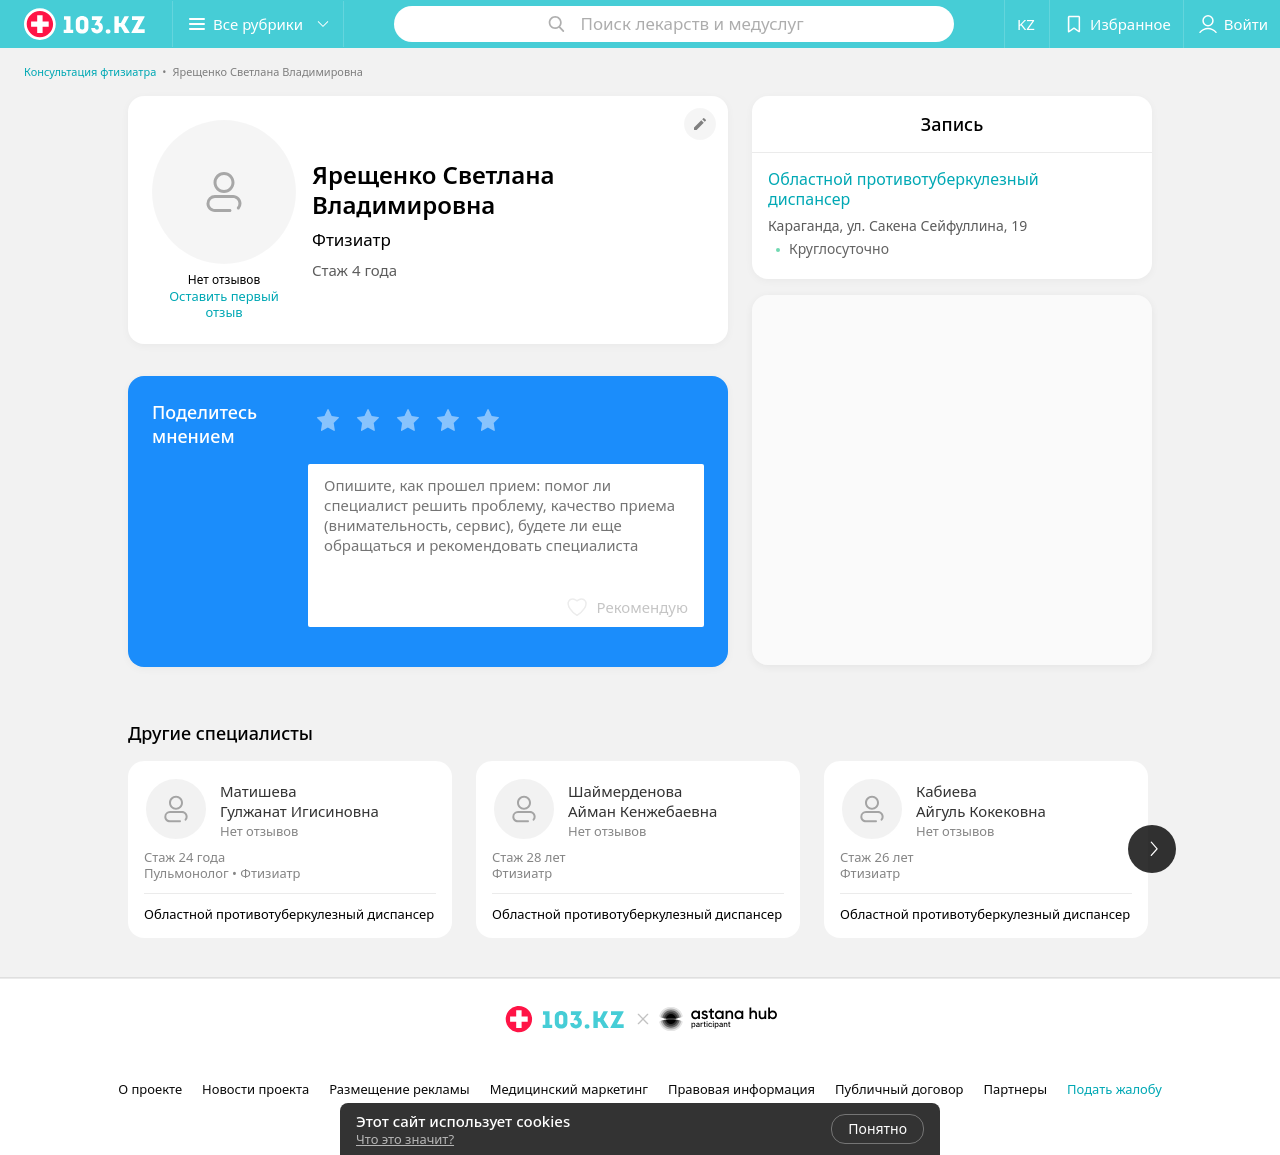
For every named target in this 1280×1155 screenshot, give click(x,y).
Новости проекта (255, 1089)
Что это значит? (405, 1139)
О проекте (150, 1089)
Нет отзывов (259, 831)
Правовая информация (741, 1089)
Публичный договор (899, 1089)
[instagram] (519, 1063)
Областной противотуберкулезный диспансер (903, 189)
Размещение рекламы (399, 1089)
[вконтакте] (575, 1063)
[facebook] (547, 1063)
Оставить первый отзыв (224, 304)
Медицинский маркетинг (569, 1089)
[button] (258, 24)
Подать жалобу (1114, 1089)
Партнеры (1016, 1089)
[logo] (86, 24)
